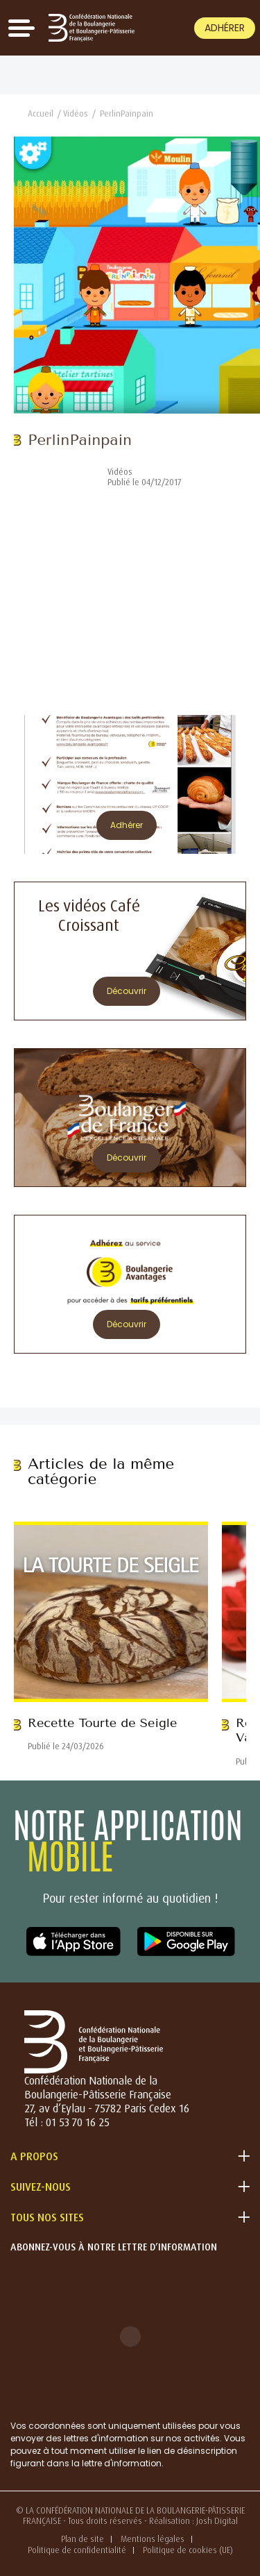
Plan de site (82, 2539)
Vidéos (75, 113)
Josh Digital (217, 2521)
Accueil (40, 113)
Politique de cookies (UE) (188, 2550)
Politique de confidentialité (77, 2550)
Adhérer (225, 28)
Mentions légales (152, 2539)
